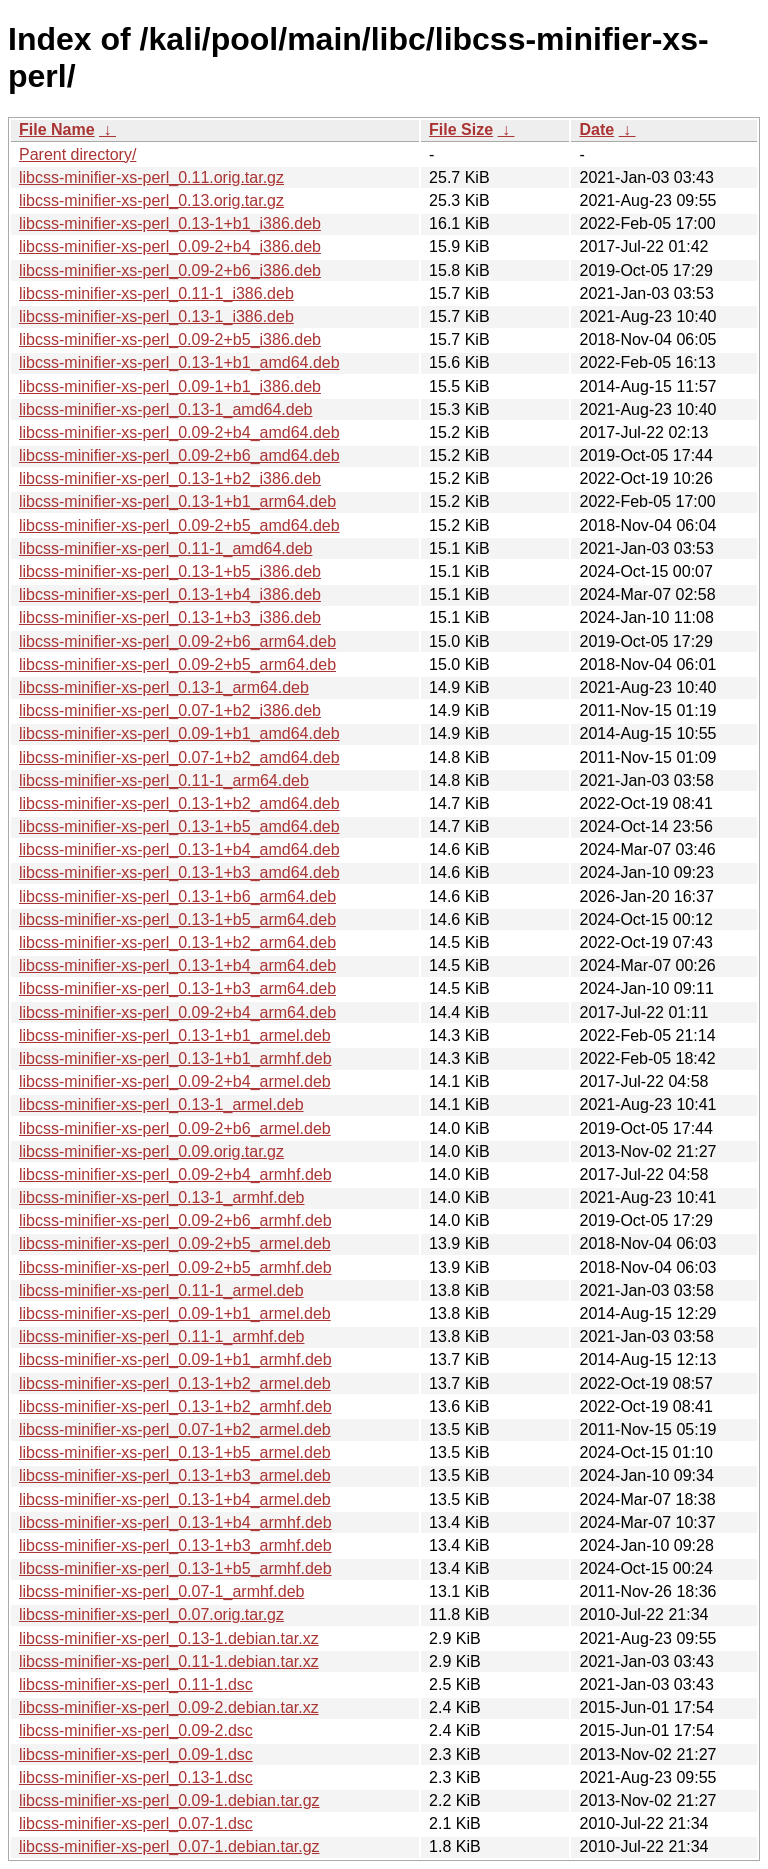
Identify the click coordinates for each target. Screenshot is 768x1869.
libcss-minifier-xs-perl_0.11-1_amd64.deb (165, 548)
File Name (57, 129)
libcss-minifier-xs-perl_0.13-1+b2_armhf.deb (175, 1406)
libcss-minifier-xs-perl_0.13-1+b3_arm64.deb (177, 988)
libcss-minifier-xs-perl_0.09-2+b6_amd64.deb (179, 455)
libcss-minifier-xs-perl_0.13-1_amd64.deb (165, 409)
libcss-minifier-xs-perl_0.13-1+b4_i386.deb (170, 594)
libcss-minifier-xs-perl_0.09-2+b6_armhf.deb (175, 1220)
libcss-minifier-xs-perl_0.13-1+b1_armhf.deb (175, 1058)
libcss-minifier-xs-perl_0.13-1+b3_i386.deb (170, 617)
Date (596, 129)
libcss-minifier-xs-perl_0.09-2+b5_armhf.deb (175, 1267)
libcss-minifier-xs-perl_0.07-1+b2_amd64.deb (179, 757)
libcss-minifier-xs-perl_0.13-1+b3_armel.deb (175, 1475)
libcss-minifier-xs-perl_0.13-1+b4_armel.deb (175, 1499)
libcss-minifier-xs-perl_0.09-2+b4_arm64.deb (177, 1012)
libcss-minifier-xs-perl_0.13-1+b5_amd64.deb (179, 826)
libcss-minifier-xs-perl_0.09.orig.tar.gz (151, 1151)
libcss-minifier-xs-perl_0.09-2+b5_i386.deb (170, 339)
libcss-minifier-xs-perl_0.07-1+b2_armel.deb (175, 1429)
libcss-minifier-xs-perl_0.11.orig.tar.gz (151, 177)
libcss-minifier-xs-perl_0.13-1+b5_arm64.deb (177, 919)
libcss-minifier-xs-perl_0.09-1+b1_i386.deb (170, 386)
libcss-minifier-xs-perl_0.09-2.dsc (136, 1730)
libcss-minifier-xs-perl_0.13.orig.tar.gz (151, 200)
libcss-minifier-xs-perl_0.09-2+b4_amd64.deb (179, 432)
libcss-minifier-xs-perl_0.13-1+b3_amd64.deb (179, 872)
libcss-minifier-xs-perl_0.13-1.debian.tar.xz (169, 1638)
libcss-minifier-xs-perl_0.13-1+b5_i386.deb (170, 571)
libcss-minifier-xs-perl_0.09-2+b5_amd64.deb (179, 525)
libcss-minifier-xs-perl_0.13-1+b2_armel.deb (175, 1383)
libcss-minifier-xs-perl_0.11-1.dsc (136, 1684)
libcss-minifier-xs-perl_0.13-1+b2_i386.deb (170, 478)
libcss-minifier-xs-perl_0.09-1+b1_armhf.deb (175, 1359)
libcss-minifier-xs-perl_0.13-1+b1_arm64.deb (177, 501)
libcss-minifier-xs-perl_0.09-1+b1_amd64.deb (179, 733)
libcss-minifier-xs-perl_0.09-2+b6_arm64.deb (177, 641)
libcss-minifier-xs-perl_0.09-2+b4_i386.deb (170, 246)
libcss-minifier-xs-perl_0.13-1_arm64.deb (164, 687)
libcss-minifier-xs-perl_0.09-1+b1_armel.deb (175, 1313)
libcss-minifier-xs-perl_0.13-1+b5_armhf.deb (175, 1568)
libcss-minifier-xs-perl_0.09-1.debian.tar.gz (169, 1800)
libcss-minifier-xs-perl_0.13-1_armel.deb (161, 1104)
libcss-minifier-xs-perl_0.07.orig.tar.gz (151, 1614)
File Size (461, 129)
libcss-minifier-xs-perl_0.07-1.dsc (136, 1823)
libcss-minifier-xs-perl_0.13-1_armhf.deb (161, 1197)
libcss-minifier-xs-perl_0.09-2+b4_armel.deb (175, 1081)
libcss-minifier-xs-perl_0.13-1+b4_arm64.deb (177, 965)
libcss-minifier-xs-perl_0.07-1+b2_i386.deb (170, 710)
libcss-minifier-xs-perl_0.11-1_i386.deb (156, 293)
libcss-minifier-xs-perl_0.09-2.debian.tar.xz (169, 1707)
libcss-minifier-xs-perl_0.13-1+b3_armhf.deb (175, 1545)
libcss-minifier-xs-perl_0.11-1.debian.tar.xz (169, 1661)
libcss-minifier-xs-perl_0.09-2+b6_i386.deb (170, 270)
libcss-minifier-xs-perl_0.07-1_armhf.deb (161, 1591)
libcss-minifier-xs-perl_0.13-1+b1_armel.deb (175, 1035)
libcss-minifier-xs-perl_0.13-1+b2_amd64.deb (179, 803)
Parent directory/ (77, 154)
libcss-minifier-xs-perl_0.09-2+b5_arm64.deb (177, 664)
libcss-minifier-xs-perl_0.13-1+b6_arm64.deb (177, 896)
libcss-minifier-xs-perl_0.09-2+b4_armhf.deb (175, 1174)
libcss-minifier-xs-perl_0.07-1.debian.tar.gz (169, 1846)
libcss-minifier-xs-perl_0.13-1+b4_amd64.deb (179, 849)
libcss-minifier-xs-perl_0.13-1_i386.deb (156, 316)
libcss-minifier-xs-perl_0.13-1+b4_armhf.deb (175, 1522)
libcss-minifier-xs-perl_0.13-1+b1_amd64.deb (179, 362)
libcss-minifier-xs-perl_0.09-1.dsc (136, 1754)
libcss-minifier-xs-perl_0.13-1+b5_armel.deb (175, 1452)
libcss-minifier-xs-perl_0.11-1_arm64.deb (164, 780)
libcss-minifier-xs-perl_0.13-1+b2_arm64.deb (177, 942)
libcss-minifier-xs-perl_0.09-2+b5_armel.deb (175, 1243)
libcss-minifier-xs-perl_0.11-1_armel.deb (161, 1290)
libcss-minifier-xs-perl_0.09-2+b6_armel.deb (175, 1128)
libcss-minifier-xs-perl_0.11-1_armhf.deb (161, 1336)
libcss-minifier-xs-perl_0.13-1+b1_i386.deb (170, 223)
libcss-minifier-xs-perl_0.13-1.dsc (136, 1777)
